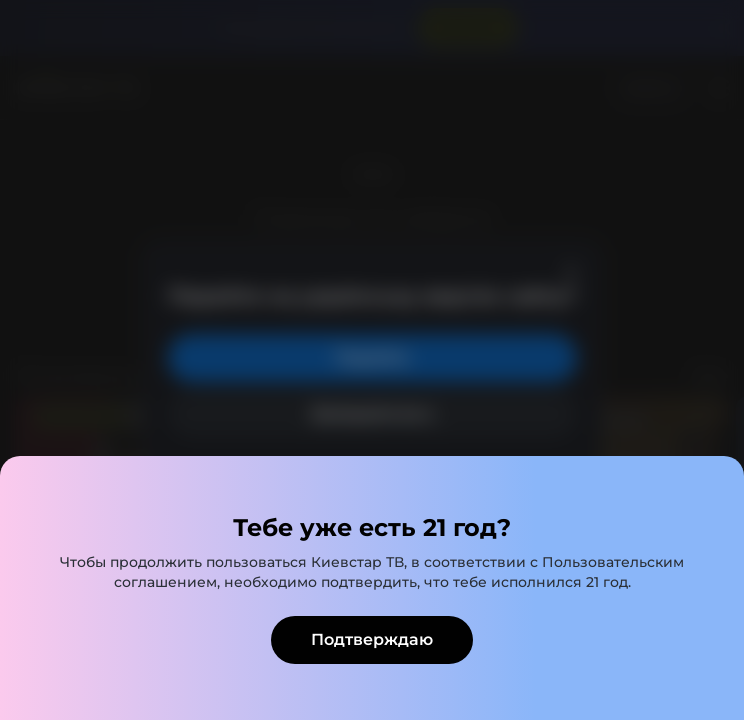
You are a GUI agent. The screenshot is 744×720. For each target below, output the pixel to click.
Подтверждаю (372, 639)
